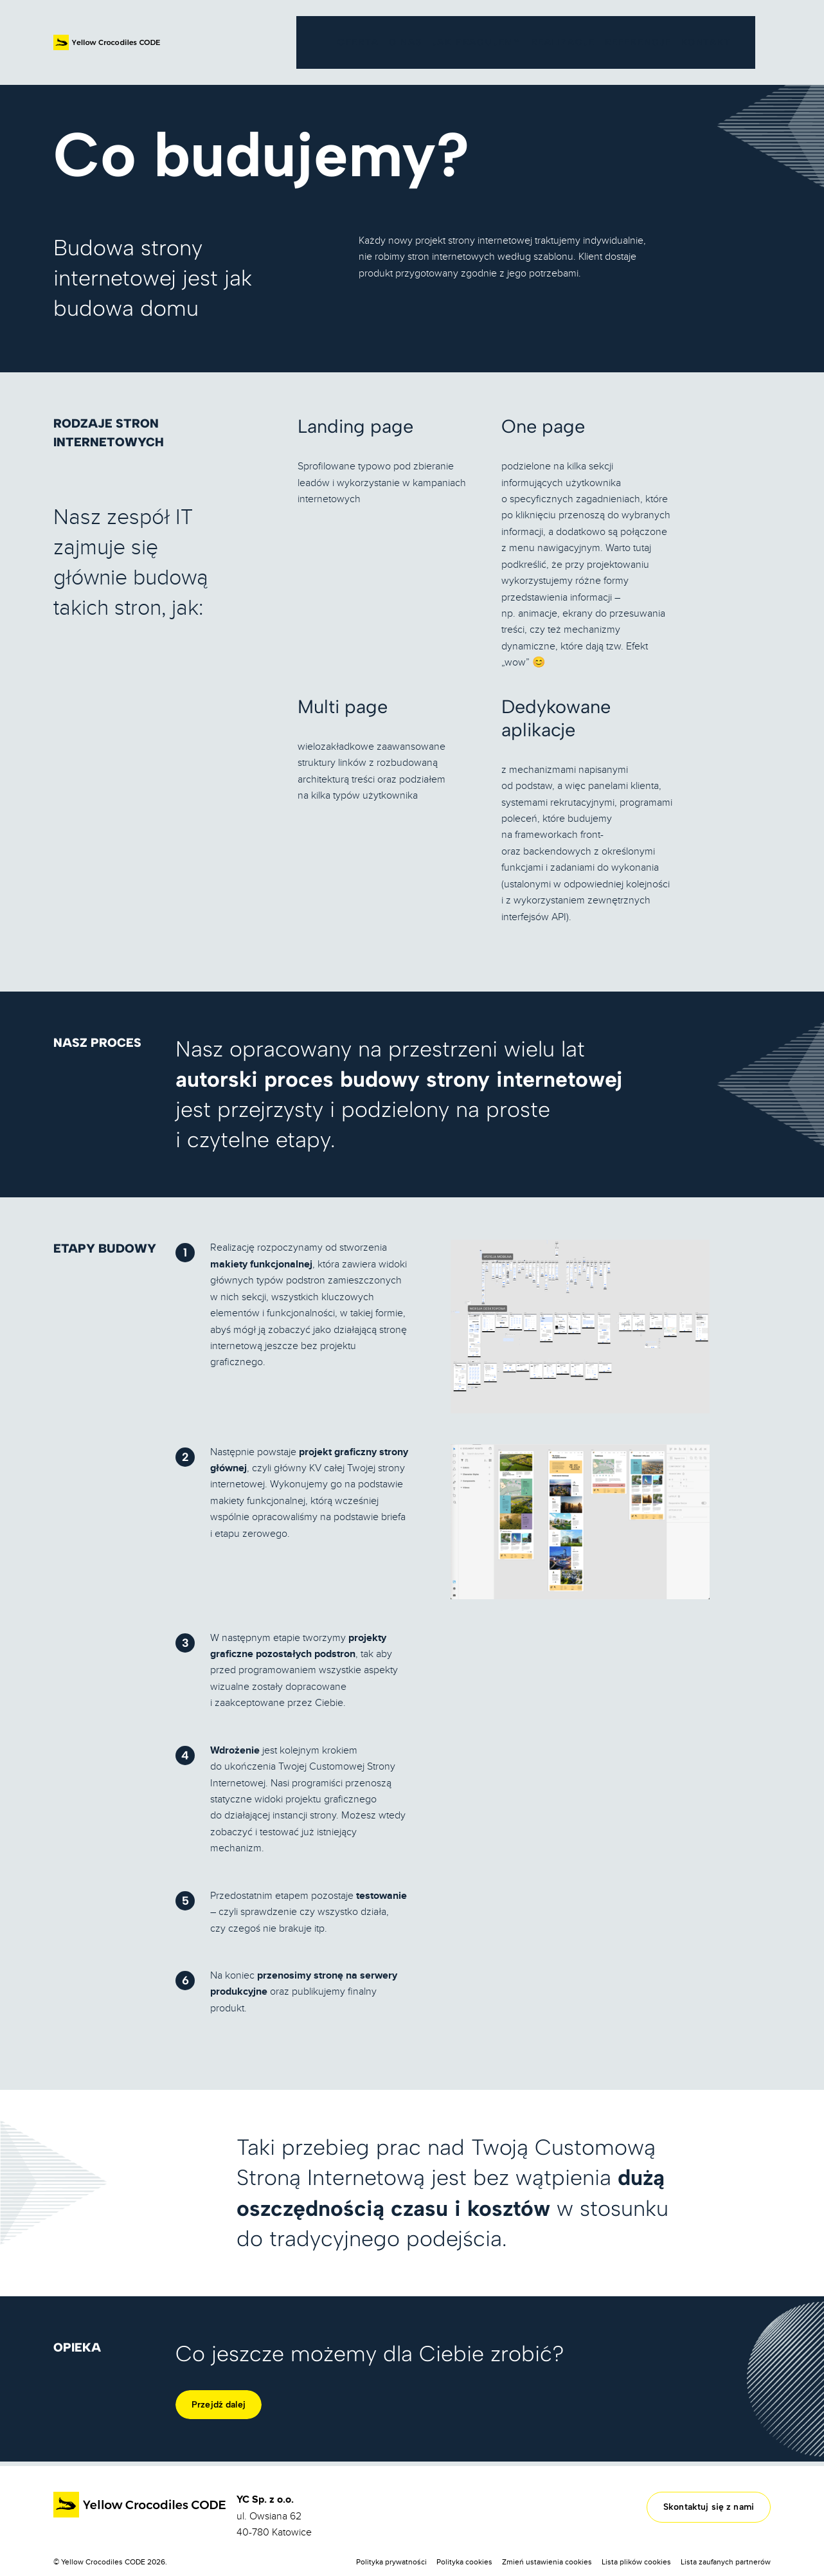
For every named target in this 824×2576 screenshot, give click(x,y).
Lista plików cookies (636, 2561)
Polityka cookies (464, 2561)
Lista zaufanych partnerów (726, 2561)
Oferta (151, 77)
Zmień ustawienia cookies (547, 2561)
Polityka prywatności (391, 2561)
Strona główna (85, 77)
